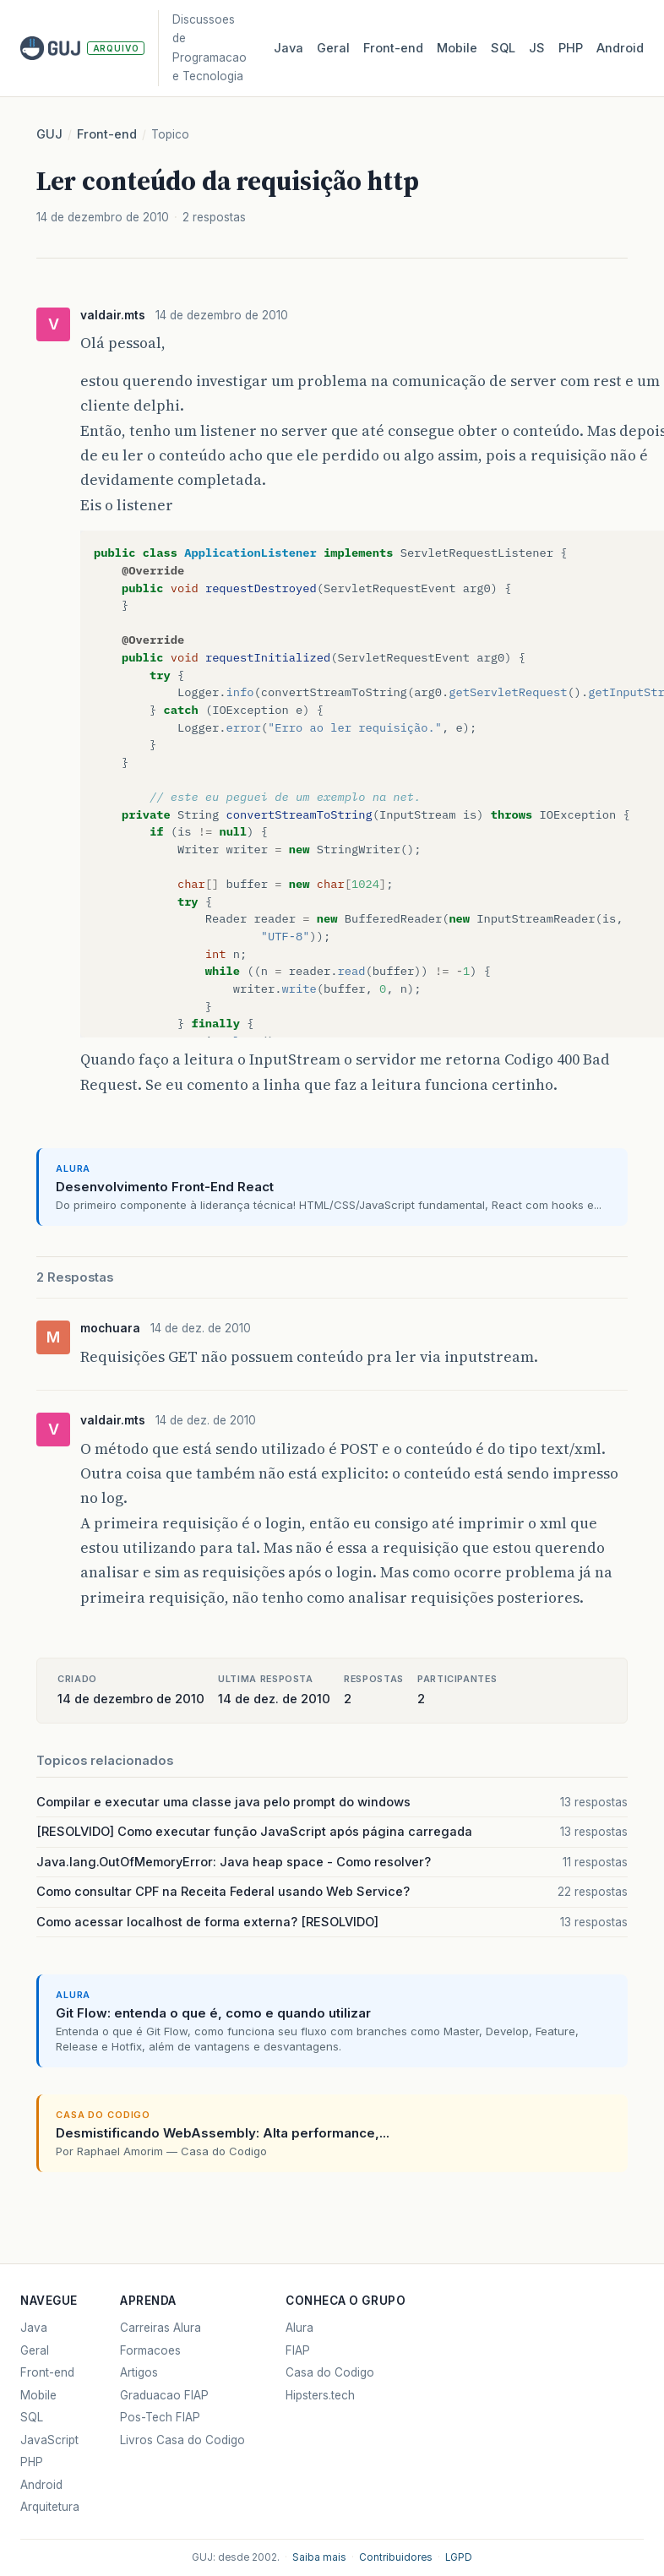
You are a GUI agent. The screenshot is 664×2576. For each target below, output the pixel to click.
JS (537, 48)
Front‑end (393, 48)
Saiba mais (319, 2557)
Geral (333, 48)
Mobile (457, 48)
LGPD (458, 2557)
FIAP (298, 2350)
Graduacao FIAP (164, 2395)
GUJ (49, 134)
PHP (570, 48)
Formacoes (150, 2350)
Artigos (139, 2372)
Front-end (107, 134)
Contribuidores (396, 2557)
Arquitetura (49, 2506)
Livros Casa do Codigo (182, 2440)
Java (288, 48)
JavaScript (49, 2440)
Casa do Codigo (330, 2372)
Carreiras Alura (160, 2327)
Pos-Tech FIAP (160, 2417)
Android (620, 48)
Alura (299, 2327)
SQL (503, 48)
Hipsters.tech (320, 2395)
